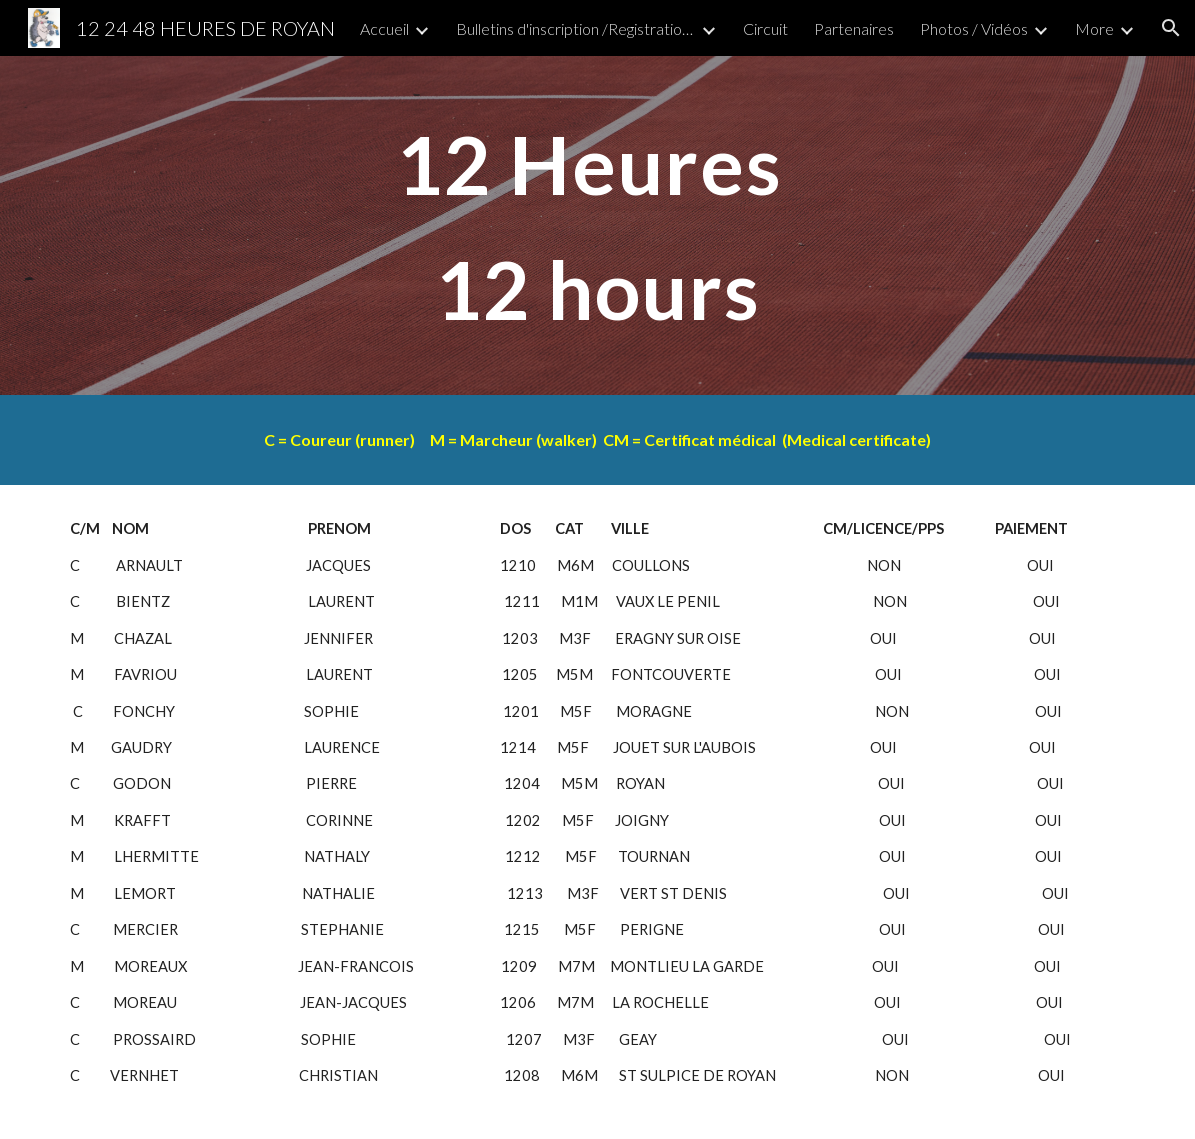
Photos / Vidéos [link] (974, 28)
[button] (1171, 28)
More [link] (1094, 28)
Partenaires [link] (854, 28)
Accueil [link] (384, 28)
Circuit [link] (765, 28)
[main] (598, 225)
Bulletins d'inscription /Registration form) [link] (576, 28)
